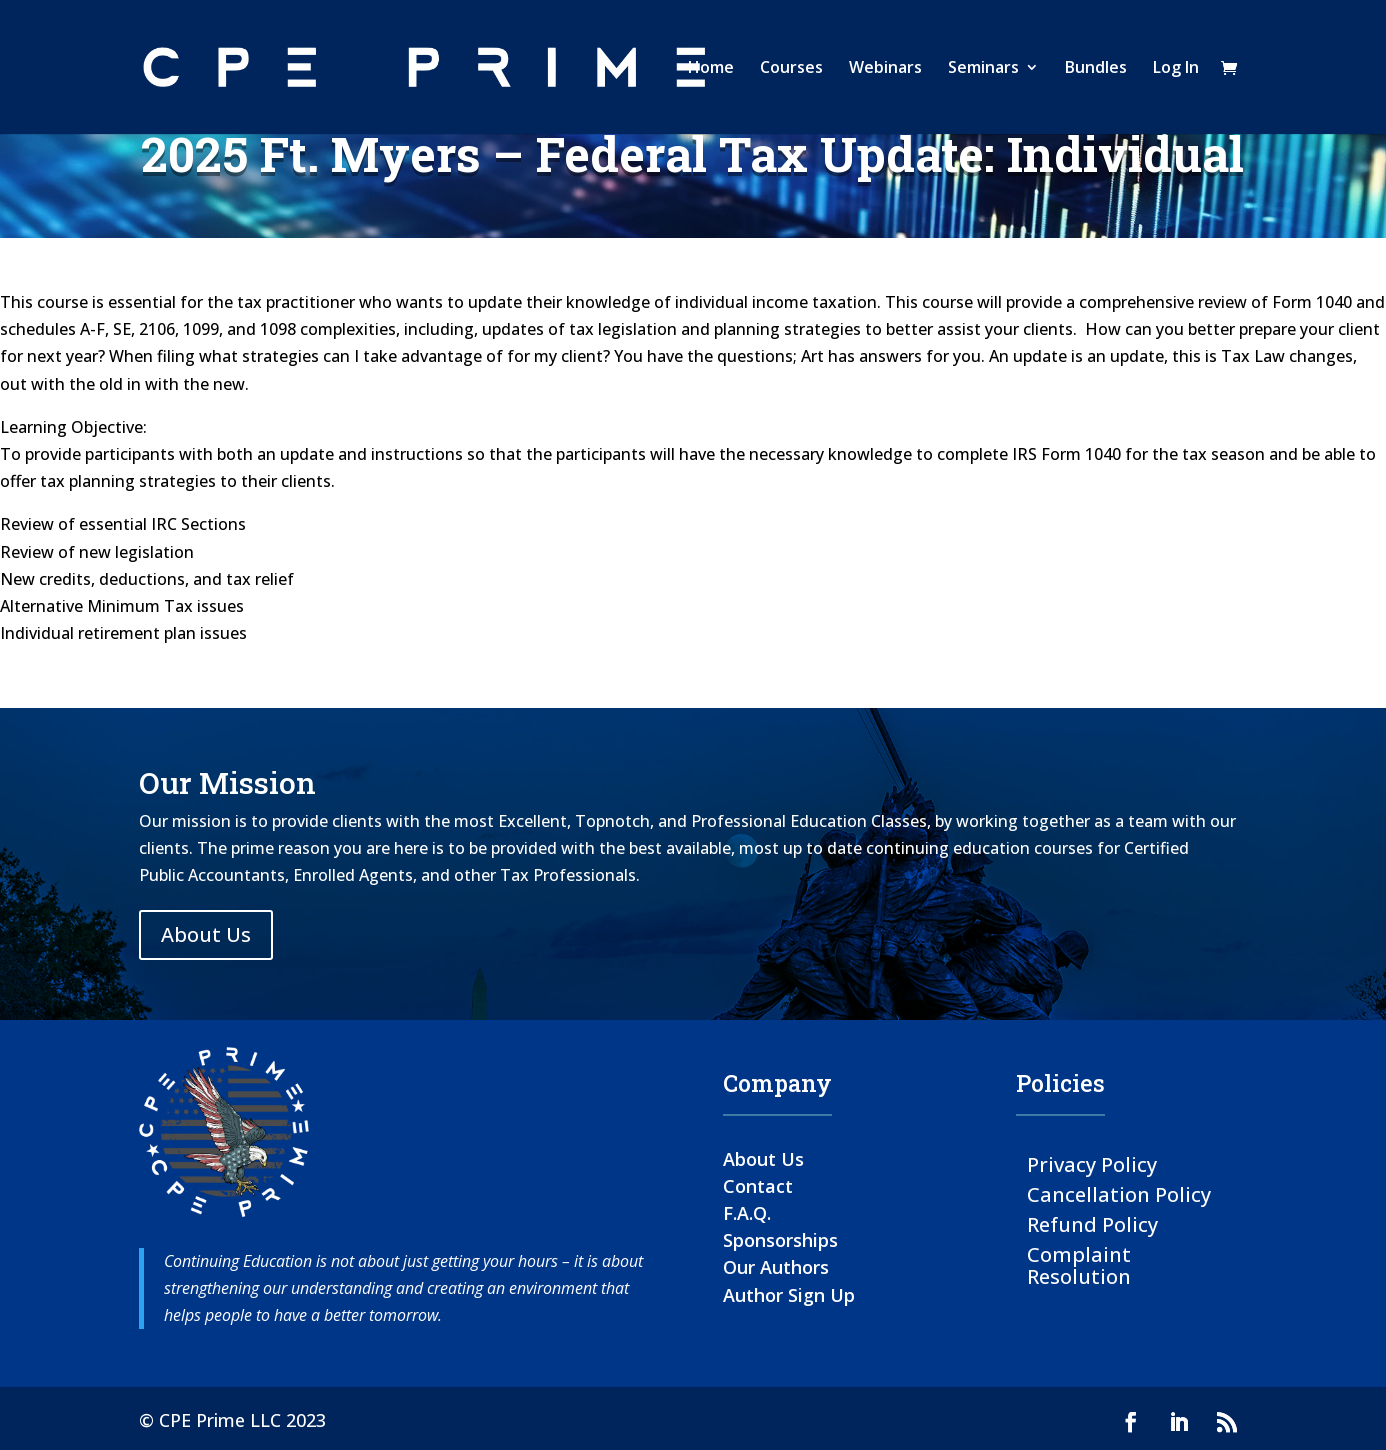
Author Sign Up (789, 1295)
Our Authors (776, 1267)
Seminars (983, 69)
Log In (1176, 69)
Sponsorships (780, 1240)
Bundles (1096, 69)
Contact (758, 1186)
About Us (206, 934)
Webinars (885, 69)
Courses (791, 69)
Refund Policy (1092, 1223)
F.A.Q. (747, 1213)
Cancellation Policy (1119, 1193)
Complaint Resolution (1079, 1264)
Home (711, 69)
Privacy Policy (1092, 1163)
